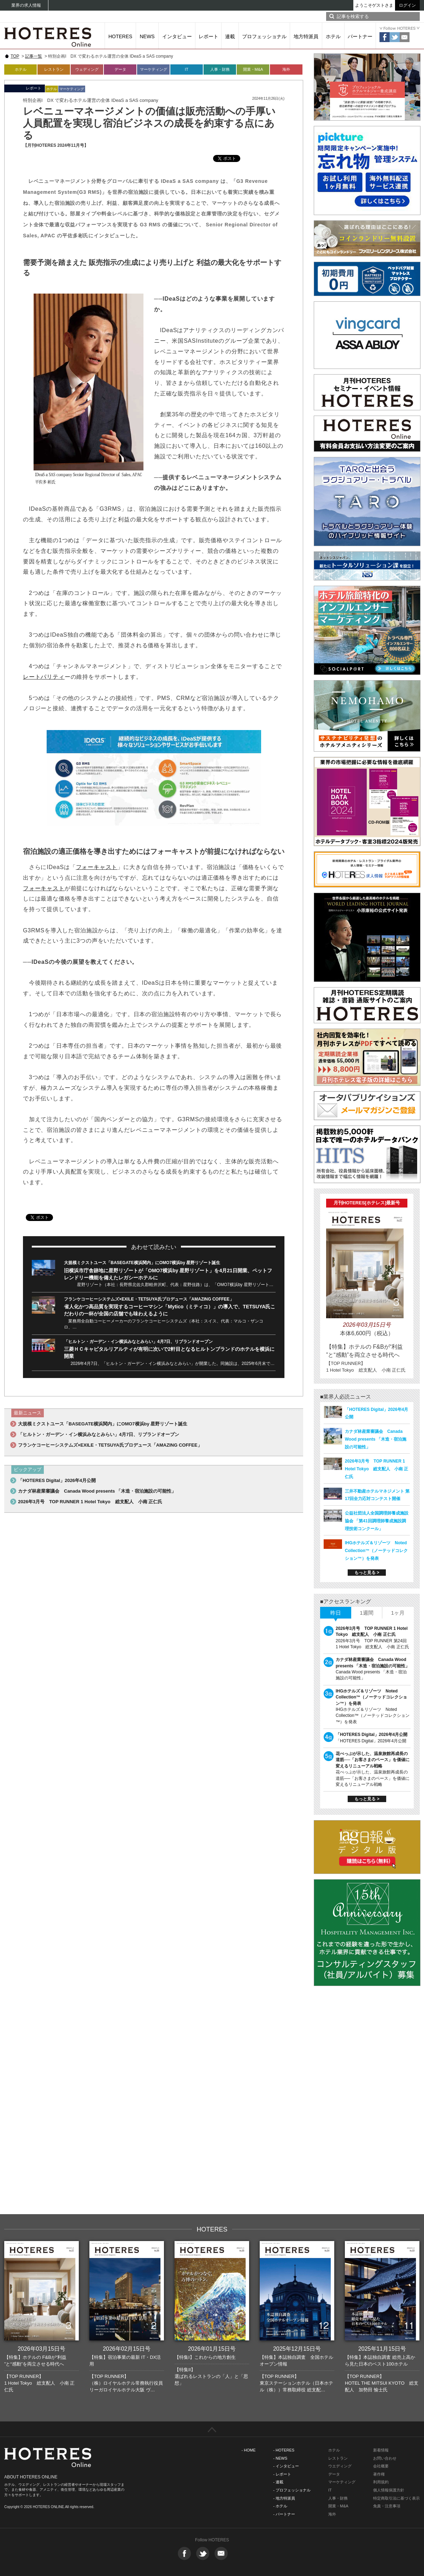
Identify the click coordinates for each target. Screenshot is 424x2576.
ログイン (407, 5)
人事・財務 (220, 69)
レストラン (54, 69)
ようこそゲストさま (374, 5)
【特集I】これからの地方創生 (205, 2357)
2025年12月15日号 (297, 2349)
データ (120, 69)
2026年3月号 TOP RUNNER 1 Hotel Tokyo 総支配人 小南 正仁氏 (90, 1501)
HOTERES (120, 36)
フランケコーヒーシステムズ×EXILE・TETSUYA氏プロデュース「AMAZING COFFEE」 (149, 1299)
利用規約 (381, 2482)
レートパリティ (44, 677)
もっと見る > (366, 1572)
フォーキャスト (97, 867)
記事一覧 (33, 56)
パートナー (360, 36)
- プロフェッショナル (292, 2490)
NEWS (147, 36)
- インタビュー (286, 2466)
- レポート (282, 2474)
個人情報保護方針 (388, 2490)
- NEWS (280, 2458)
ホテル (333, 36)
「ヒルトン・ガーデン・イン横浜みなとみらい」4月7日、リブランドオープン (138, 1341)
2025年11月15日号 (382, 2349)
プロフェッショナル (264, 36)
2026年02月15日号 (127, 2349)
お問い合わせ (384, 2458)
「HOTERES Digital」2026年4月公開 (57, 1480)
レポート (208, 36)
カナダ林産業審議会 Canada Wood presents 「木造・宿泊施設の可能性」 (97, 1491)
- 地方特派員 (284, 2498)
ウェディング (87, 69)
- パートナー (284, 2514)
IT (186, 69)
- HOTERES (283, 2450)
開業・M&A (253, 69)
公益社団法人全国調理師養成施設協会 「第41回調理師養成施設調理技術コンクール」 (376, 1521)
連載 (230, 36)
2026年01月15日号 (212, 2349)
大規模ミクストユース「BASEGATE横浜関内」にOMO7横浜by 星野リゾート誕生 (142, 1262)
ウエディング (340, 2466)
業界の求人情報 (26, 5)
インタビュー (177, 36)
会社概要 (381, 2466)
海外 (286, 69)
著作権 (379, 2474)
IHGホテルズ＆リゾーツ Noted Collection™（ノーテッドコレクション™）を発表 (376, 1550)
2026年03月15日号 (41, 2349)
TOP (15, 56)
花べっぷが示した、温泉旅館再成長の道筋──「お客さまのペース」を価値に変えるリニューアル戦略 (373, 1760)
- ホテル (280, 2506)
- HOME (249, 2450)
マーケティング (153, 69)
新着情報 (381, 2450)
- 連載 (278, 2482)
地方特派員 (306, 36)
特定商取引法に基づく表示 (396, 2498)
